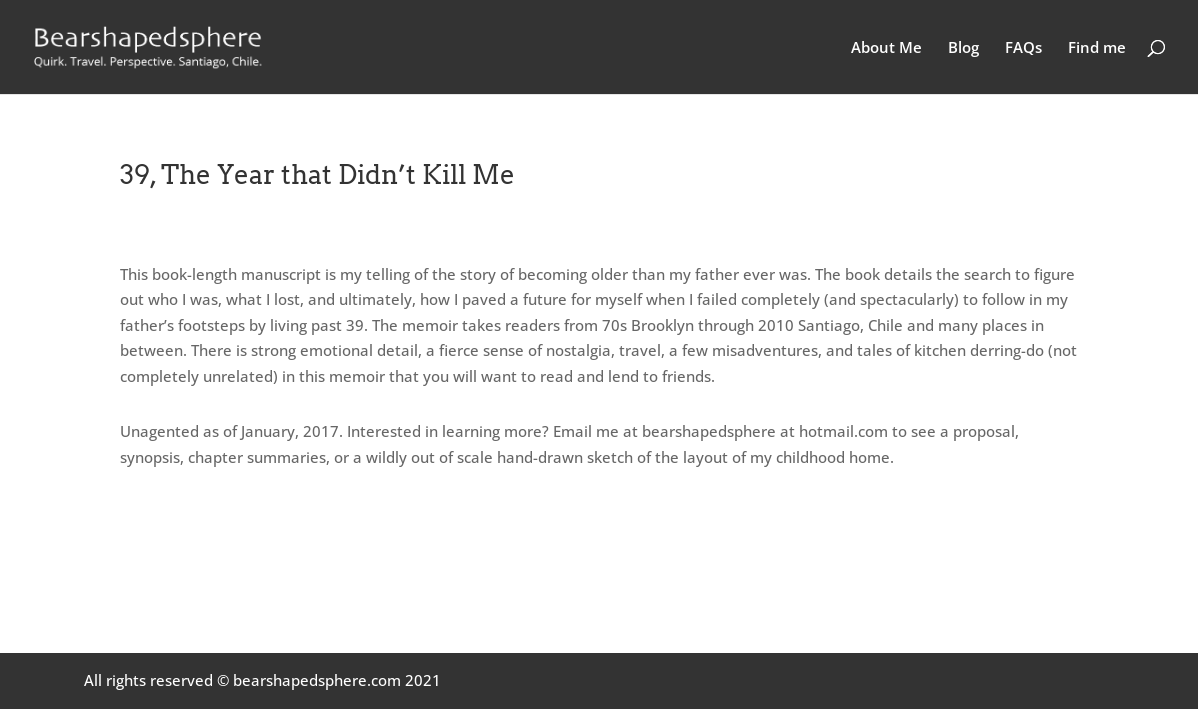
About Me (886, 48)
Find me (1097, 48)
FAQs (1023, 48)
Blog (963, 48)
